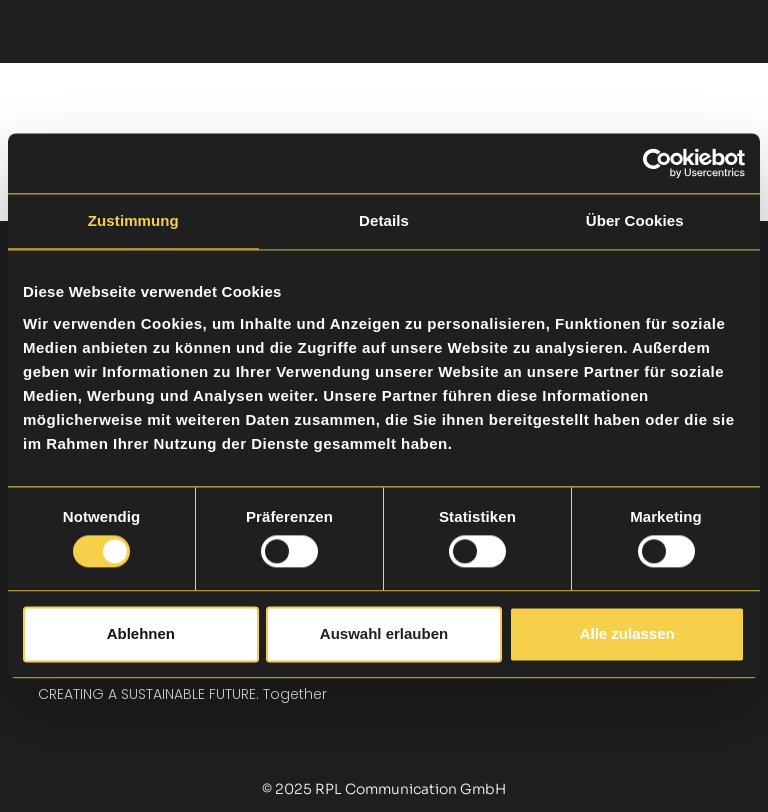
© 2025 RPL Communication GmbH (384, 789)
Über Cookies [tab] (635, 220)
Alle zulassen (627, 633)
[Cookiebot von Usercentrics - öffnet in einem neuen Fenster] (657, 163)
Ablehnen (141, 633)
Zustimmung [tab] (133, 220)
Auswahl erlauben (384, 633)
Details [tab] (384, 220)
